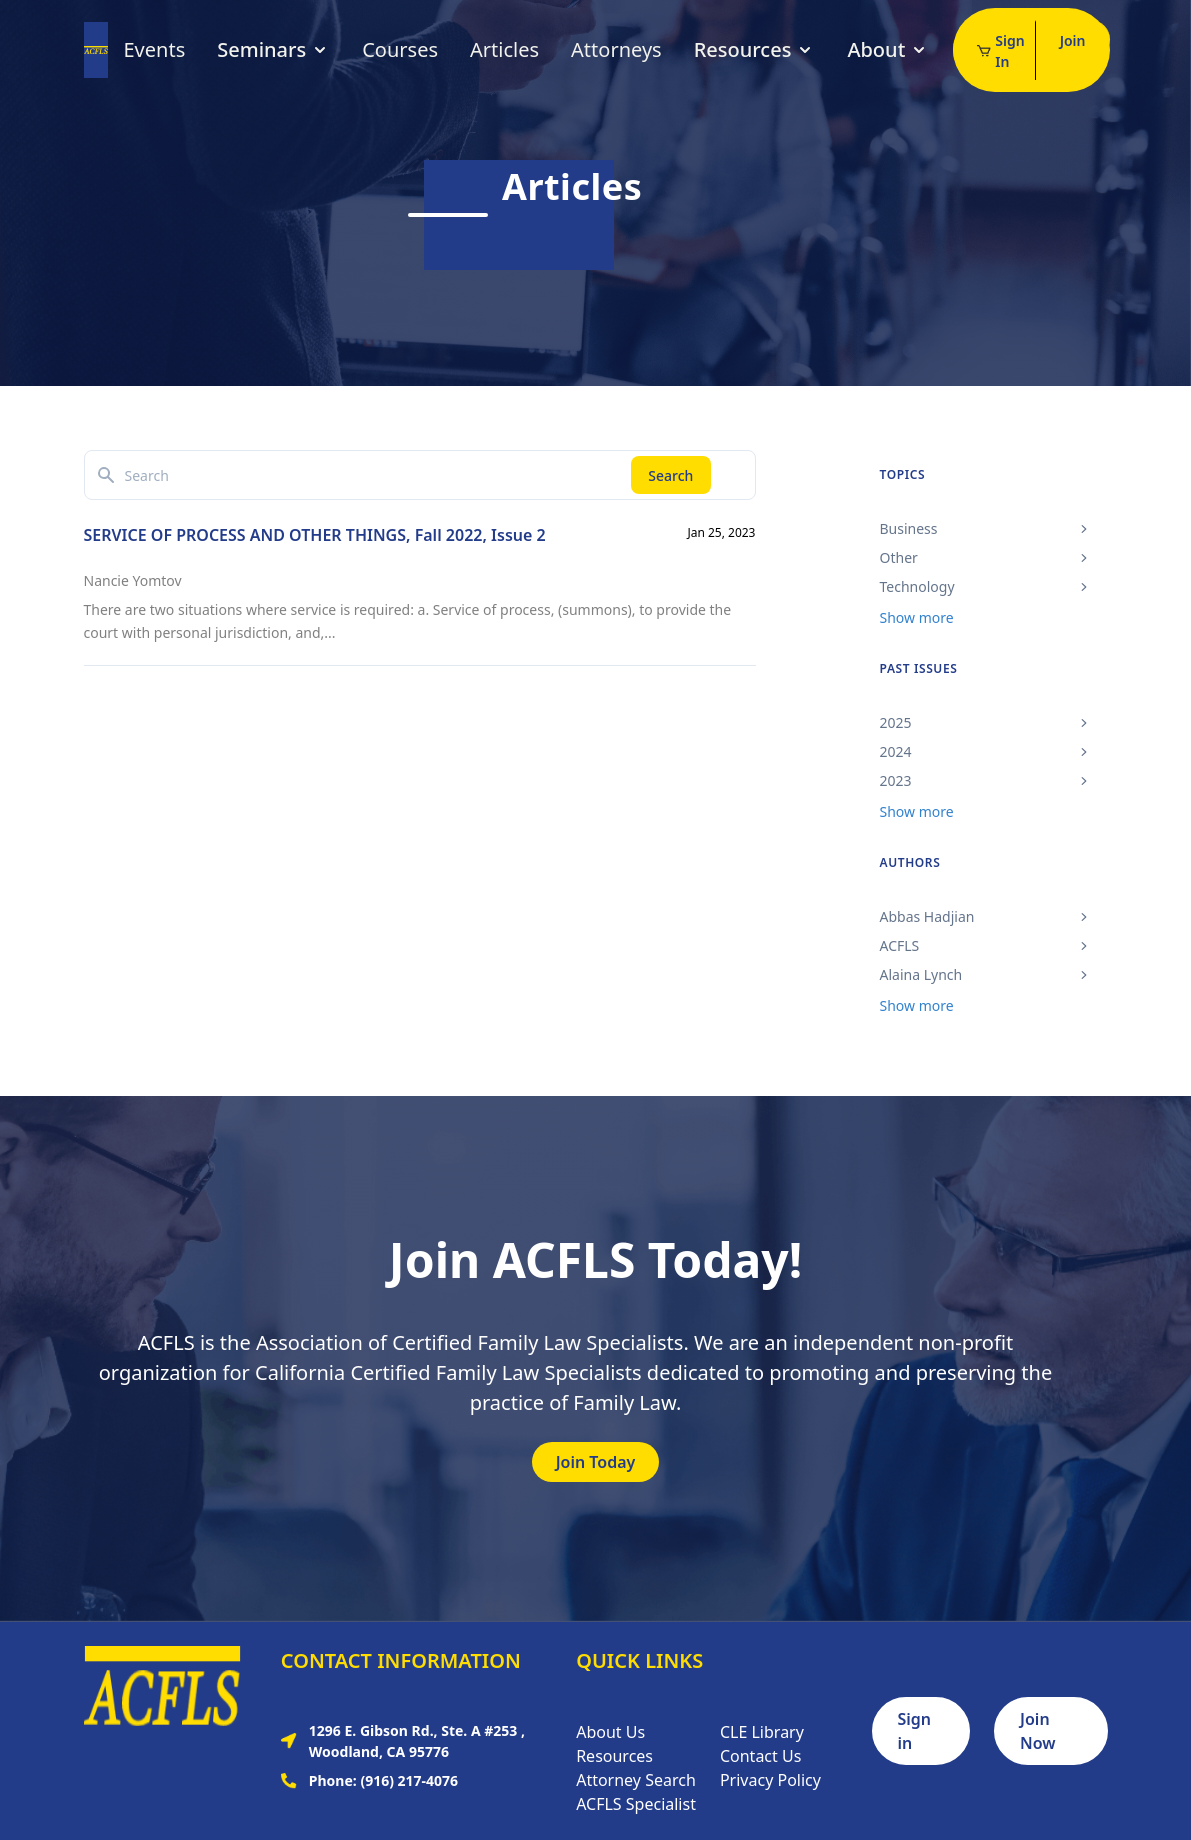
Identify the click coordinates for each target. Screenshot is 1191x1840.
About (888, 49)
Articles (504, 49)
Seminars (273, 49)
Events (155, 49)
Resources (755, 49)
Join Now (1038, 1731)
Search (670, 475)
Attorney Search (636, 1780)
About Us (610, 1732)
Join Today (596, 1462)
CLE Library (762, 1732)
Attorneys (616, 49)
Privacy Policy (770, 1780)
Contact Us (760, 1756)
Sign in (915, 1731)
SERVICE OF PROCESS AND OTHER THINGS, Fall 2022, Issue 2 (315, 535)
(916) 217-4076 (409, 1780)
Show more (917, 617)
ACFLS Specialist (636, 1804)
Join (1073, 40)
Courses (400, 49)
